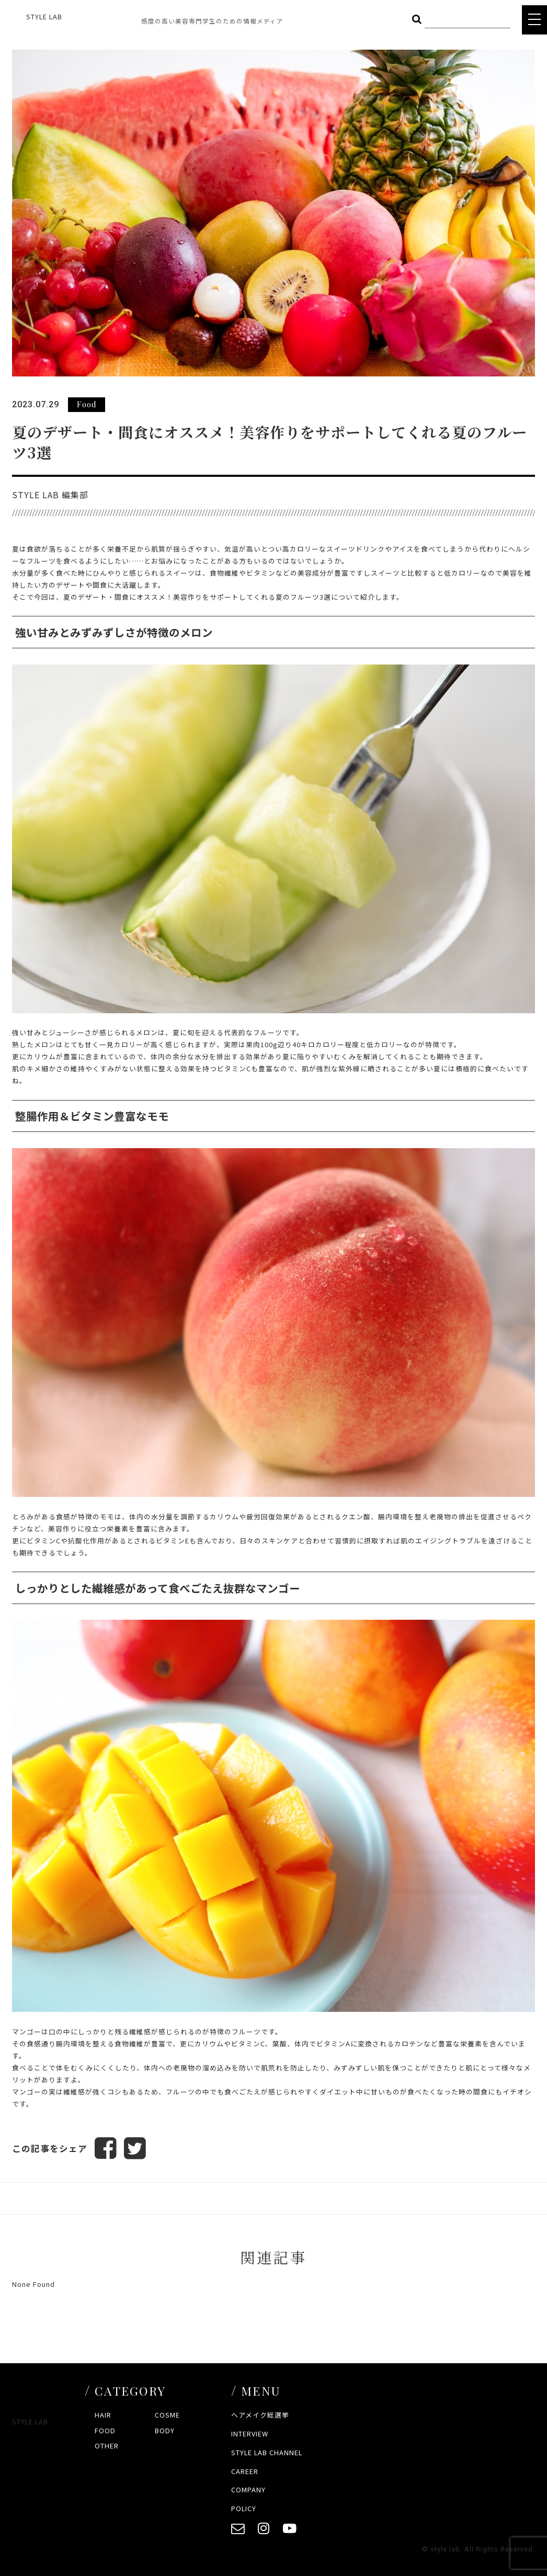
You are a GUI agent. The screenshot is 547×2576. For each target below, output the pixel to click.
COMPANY (248, 2489)
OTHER (107, 2446)
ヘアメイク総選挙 (260, 2415)
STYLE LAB (44, 16)
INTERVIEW (249, 2433)
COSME (167, 2415)
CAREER (244, 2471)
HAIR (103, 2415)
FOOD (105, 2430)
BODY (165, 2430)
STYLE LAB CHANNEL (266, 2452)
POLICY (243, 2508)
